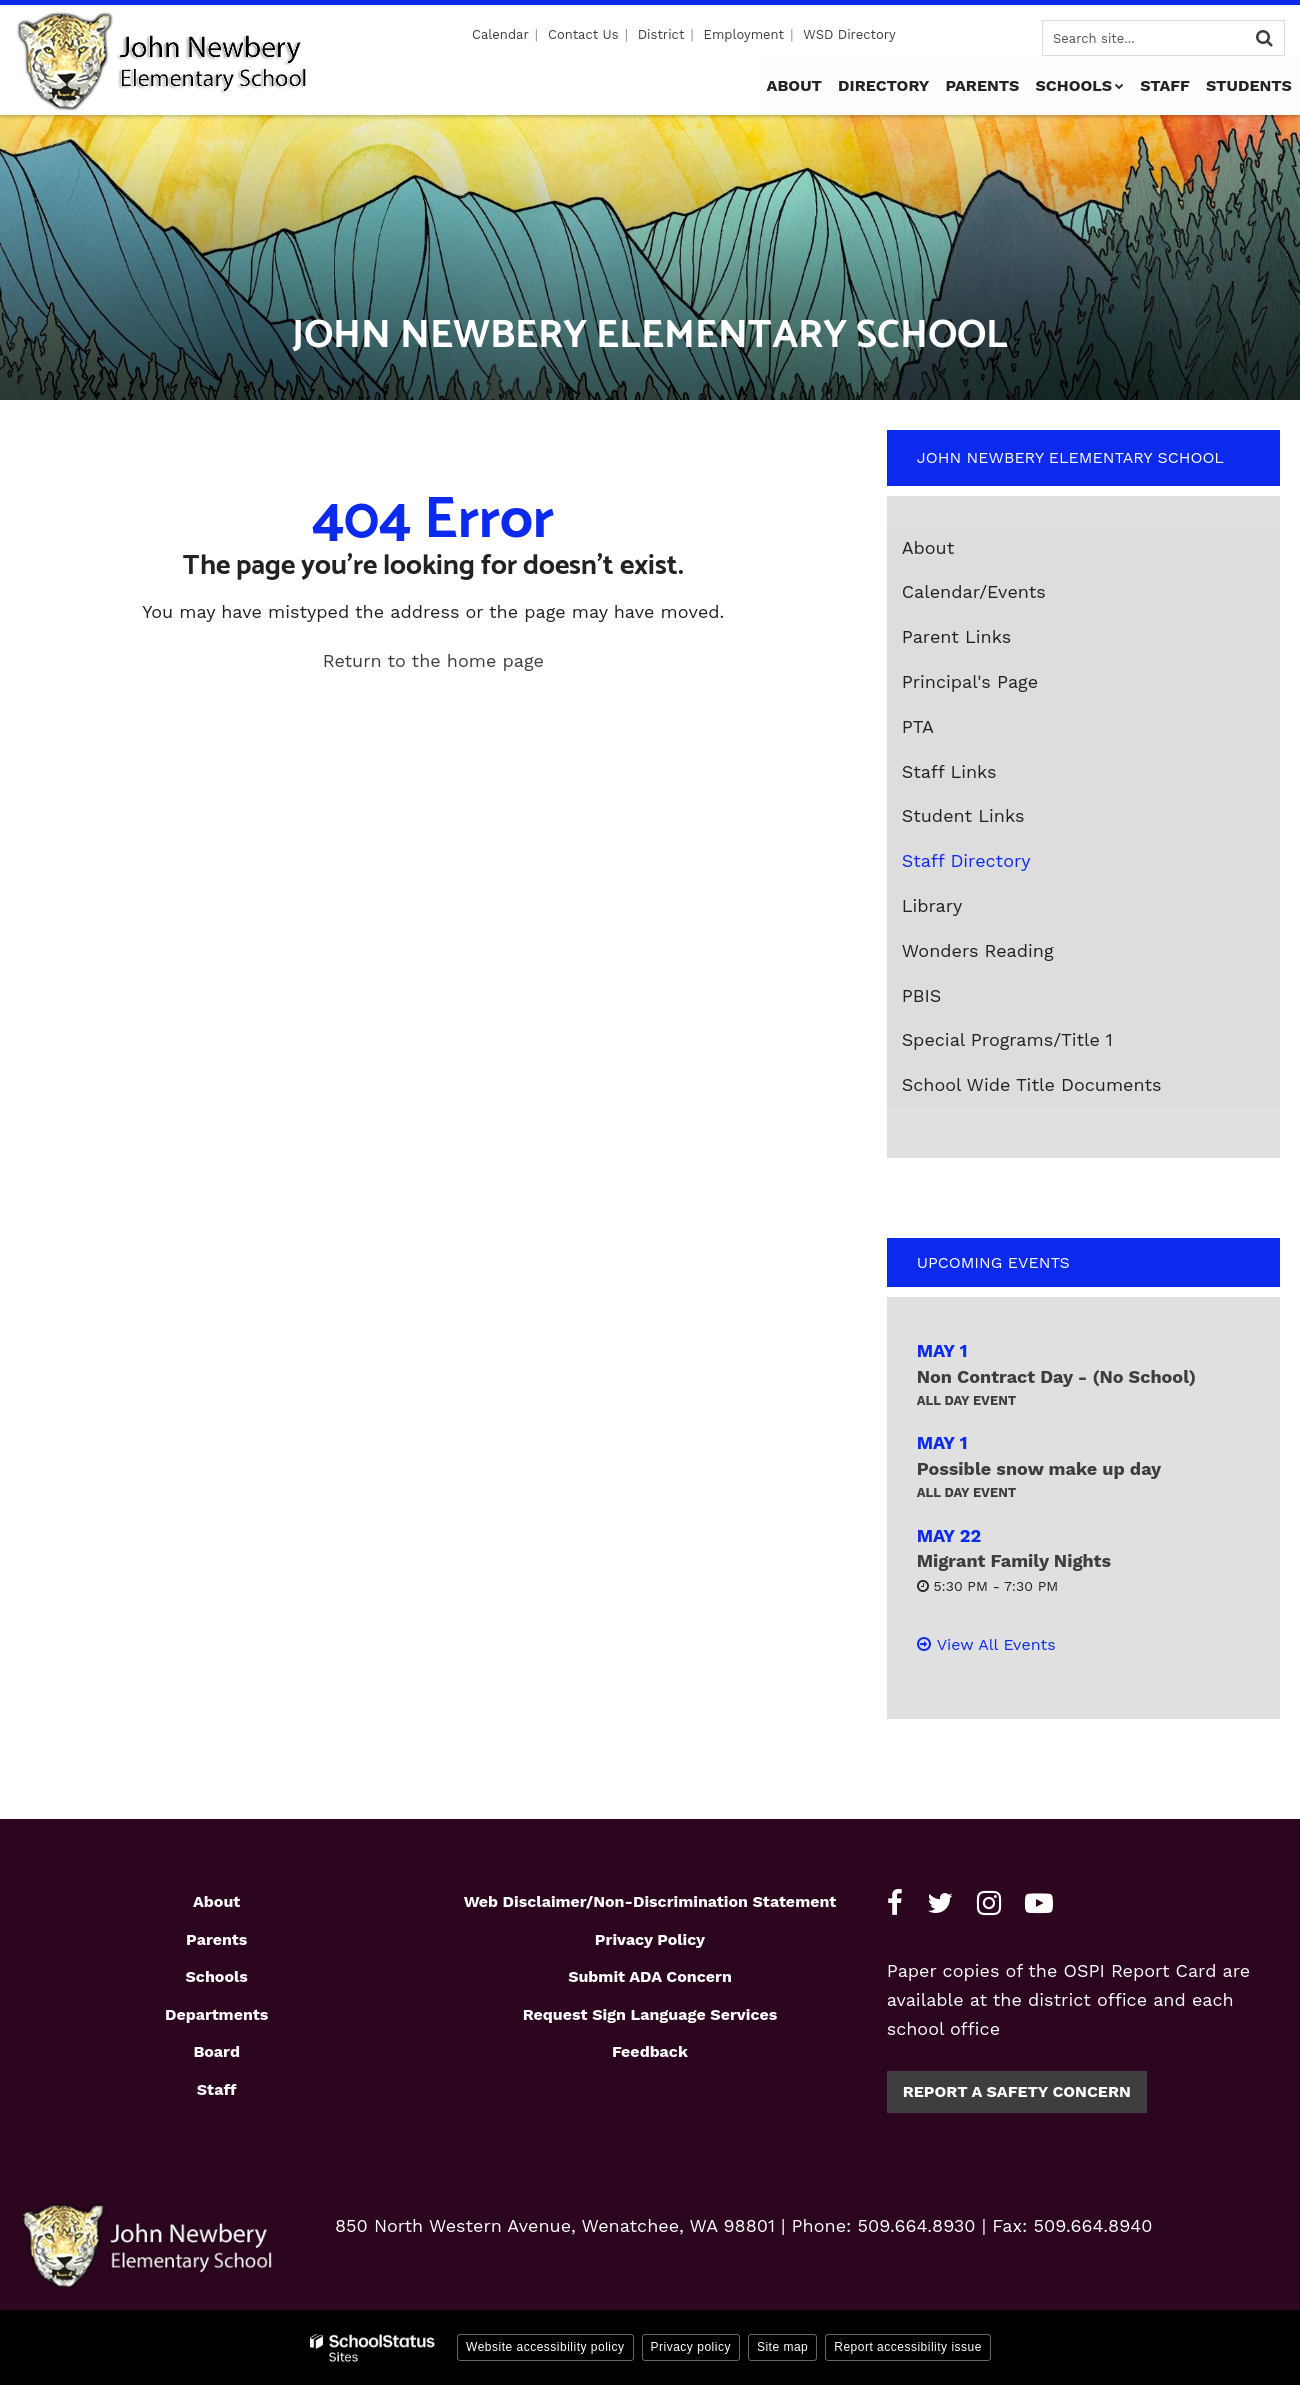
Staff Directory (966, 860)
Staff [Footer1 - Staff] (217, 2089)
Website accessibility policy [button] (545, 2347)
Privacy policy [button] (691, 2347)
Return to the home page (433, 660)
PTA (918, 726)
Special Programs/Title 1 (1007, 1039)
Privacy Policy (650, 1939)
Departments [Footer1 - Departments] (216, 2014)
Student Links (963, 815)
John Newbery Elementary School (1070, 457)
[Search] (1264, 38)
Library (932, 905)
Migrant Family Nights (1014, 1560)
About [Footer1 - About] (216, 1901)
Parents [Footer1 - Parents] (216, 1939)
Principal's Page (970, 681)
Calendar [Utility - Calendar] (501, 34)
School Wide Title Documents (1032, 1084)
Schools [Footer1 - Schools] (217, 1976)
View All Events (996, 1644)
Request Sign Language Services (650, 2014)
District (661, 34)
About (928, 547)
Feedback (650, 2051)
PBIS (922, 995)
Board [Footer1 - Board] (216, 2051)
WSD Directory (849, 34)
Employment (744, 34)
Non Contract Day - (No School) (1056, 1376)
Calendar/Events (974, 591)
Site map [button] (782, 2347)
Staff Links (949, 771)
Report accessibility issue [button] (908, 2347)
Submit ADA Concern (650, 1976)
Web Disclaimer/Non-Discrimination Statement (650, 1901)
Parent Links (957, 636)
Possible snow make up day (1039, 1468)
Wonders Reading (1014, 955)
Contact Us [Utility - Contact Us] (584, 34)
